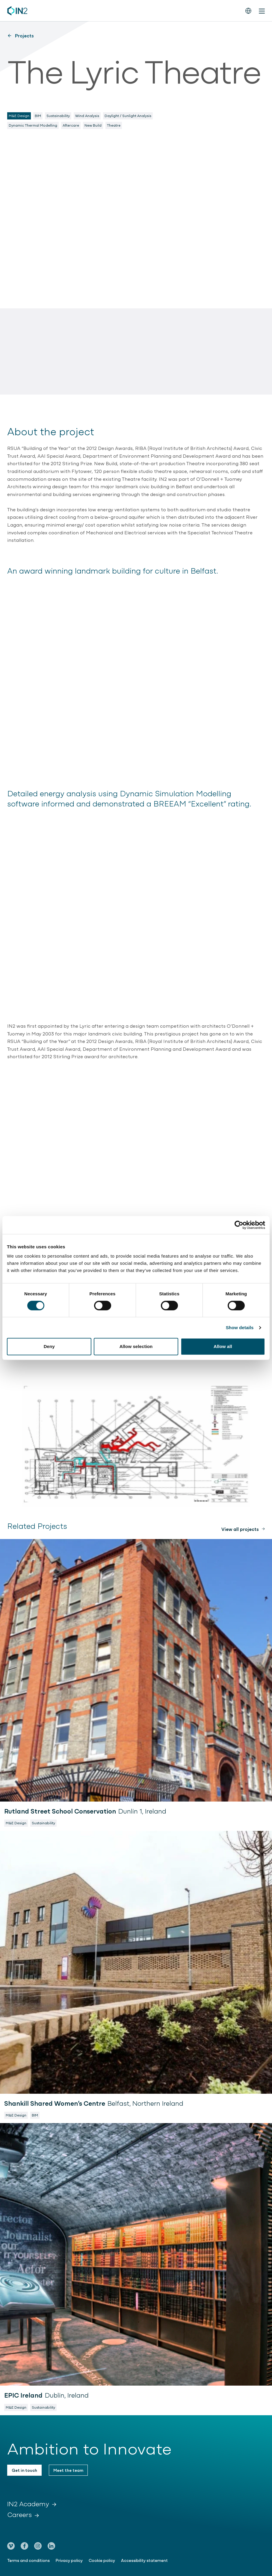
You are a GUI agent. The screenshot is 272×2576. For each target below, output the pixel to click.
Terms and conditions (28, 2560)
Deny (49, 1346)
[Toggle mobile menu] (262, 11)
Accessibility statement (144, 2560)
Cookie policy (102, 2560)
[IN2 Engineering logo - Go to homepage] (17, 11)
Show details (240, 1327)
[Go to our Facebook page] (24, 2546)
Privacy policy (69, 2560)
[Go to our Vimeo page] (11, 2546)
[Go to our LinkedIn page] (51, 2546)
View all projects (240, 1529)
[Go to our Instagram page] (38, 2546)
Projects (20, 35)
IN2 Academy (31, 2503)
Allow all (223, 1346)
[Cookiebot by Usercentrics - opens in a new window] (239, 1224)
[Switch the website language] (248, 10)
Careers (23, 2514)
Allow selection (136, 1346)
